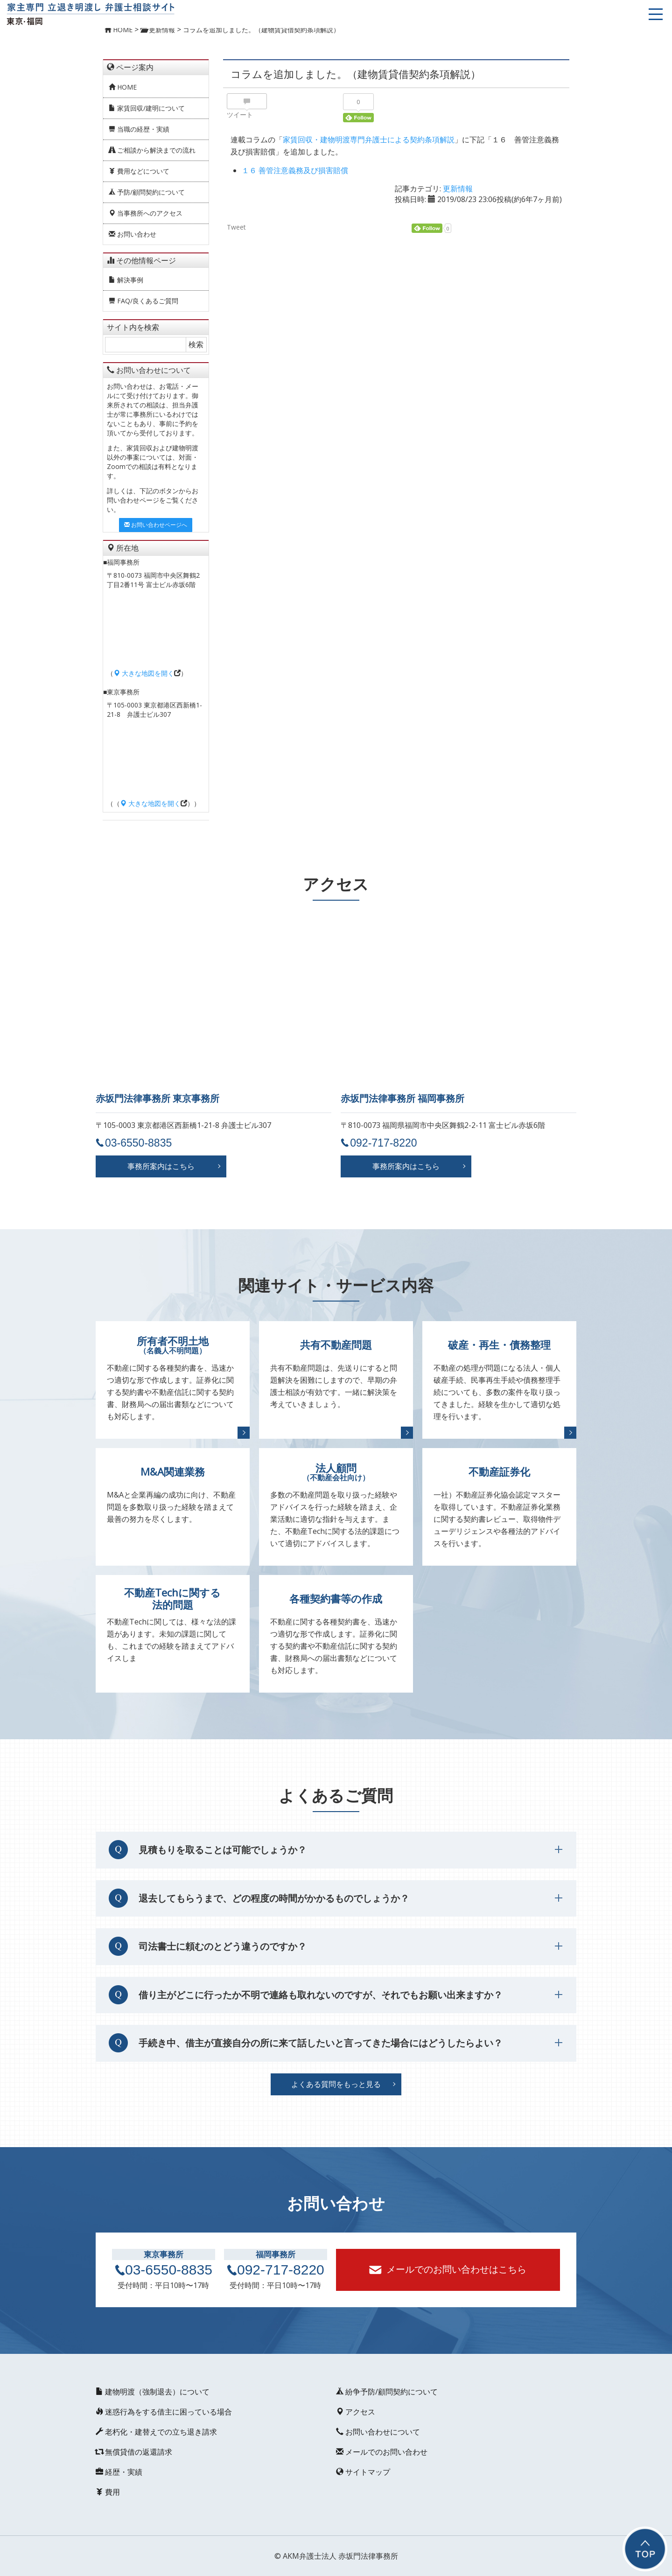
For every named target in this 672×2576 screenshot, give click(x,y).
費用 (108, 2492)
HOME (123, 87)
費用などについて (139, 171)
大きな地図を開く (143, 673)
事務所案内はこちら (161, 1166)
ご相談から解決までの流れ (152, 150)
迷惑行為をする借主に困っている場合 (164, 2412)
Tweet (236, 227)
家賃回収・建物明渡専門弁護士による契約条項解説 (369, 139)
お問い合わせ (132, 234)
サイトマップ (363, 2472)
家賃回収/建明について (147, 108)
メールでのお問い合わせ (381, 2452)
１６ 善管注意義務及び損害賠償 (295, 170)
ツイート (240, 114)
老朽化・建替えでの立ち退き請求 (156, 2432)
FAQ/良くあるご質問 (143, 300)
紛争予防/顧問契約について (387, 2392)
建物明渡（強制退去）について (153, 2392)
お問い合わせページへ (155, 525)
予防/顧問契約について (147, 192)
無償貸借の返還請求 (134, 2452)
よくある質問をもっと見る (336, 2084)
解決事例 (126, 279)
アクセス (355, 2412)
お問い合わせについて (378, 2432)
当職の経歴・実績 (139, 129)
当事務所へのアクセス (145, 213)
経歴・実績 (119, 2472)
